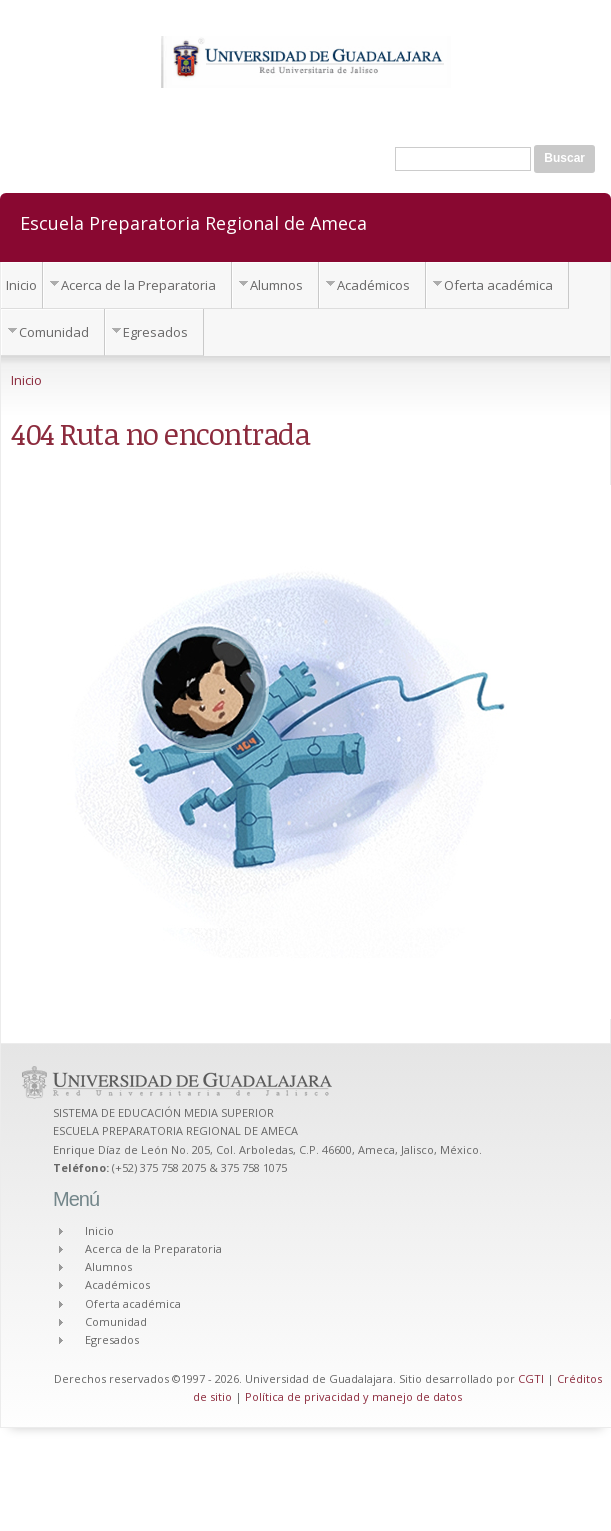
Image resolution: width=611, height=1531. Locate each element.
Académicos (373, 285)
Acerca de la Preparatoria (138, 285)
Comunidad (54, 332)
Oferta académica (498, 285)
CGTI (531, 1378)
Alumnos (276, 285)
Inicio (21, 285)
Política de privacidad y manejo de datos (353, 1396)
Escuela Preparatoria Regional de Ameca (193, 222)
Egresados (155, 332)
